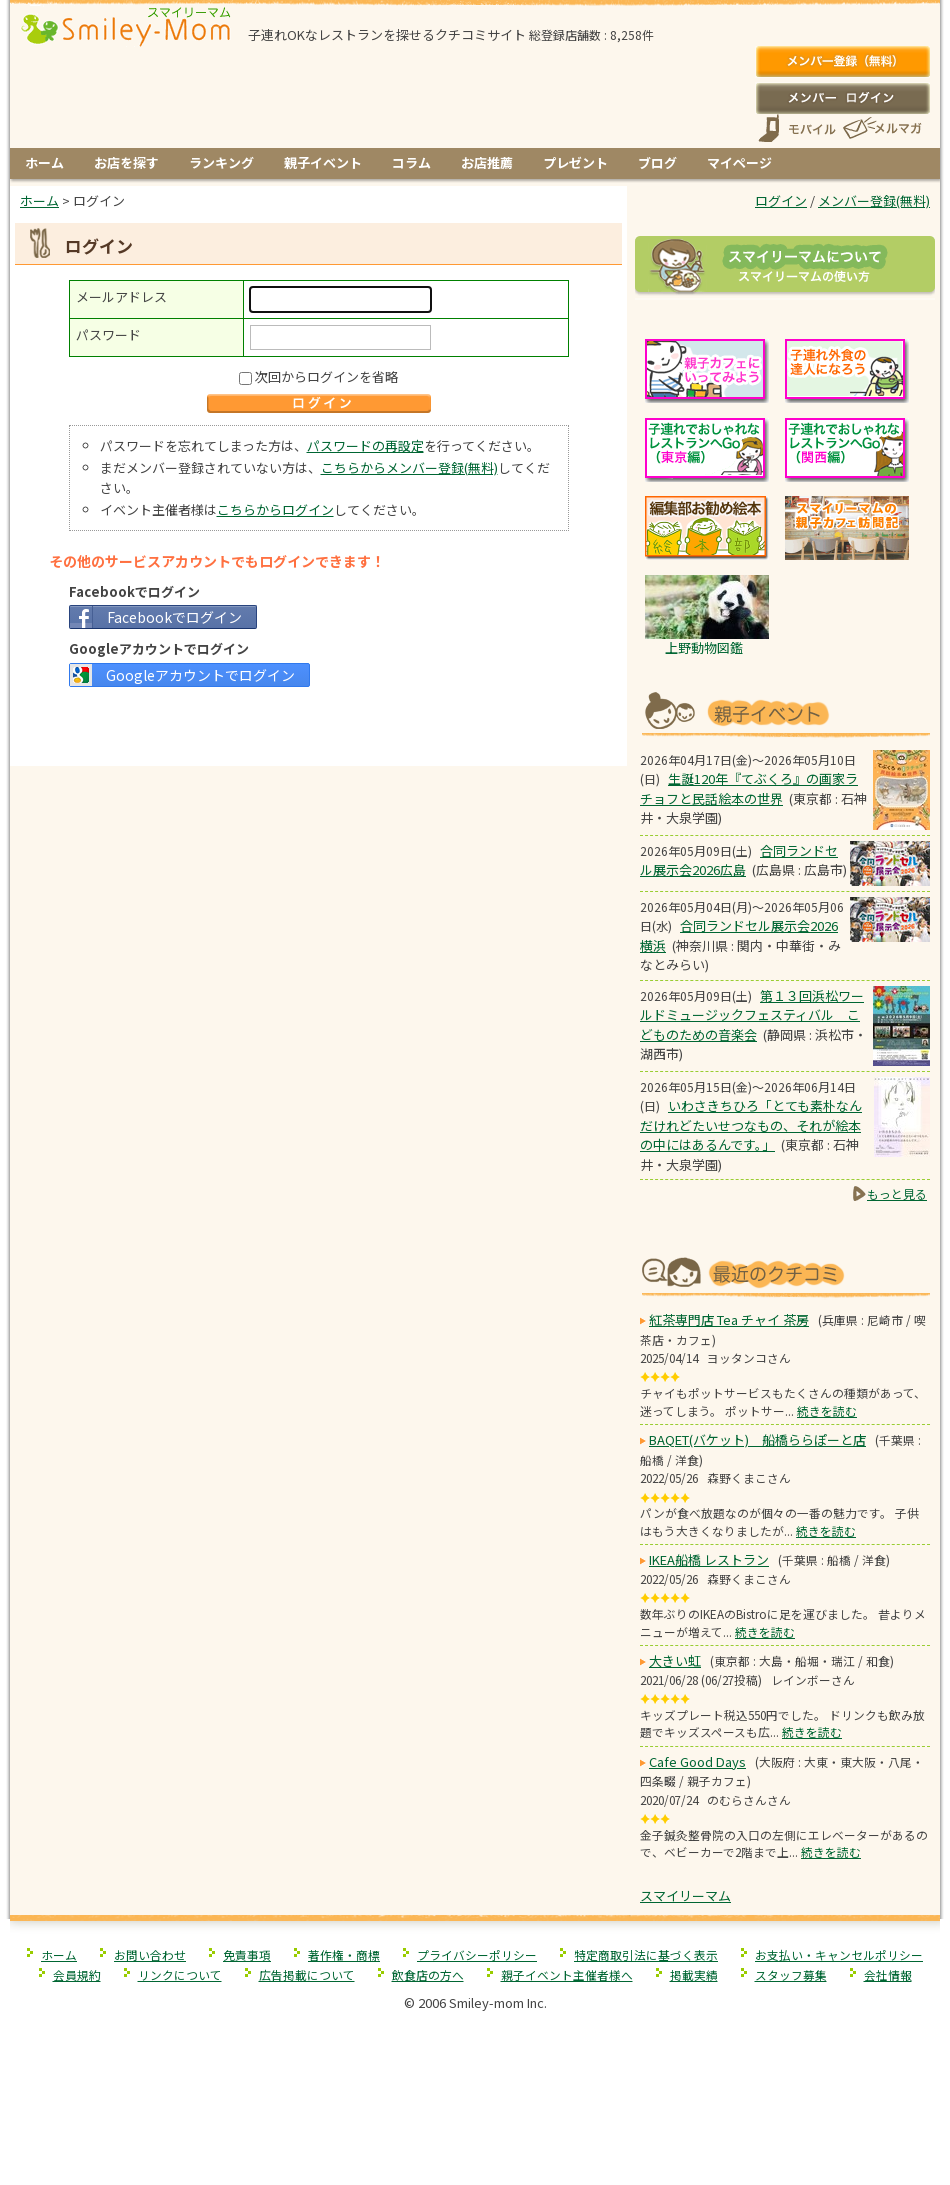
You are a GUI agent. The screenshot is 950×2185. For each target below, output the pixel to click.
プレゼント (575, 162)
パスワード (108, 334)
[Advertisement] (319, 724)
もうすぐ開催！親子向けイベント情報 (785, 711)
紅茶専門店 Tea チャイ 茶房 (729, 1319)
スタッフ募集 (791, 1974)
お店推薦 (487, 162)
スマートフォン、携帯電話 (797, 128)
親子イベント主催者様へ (567, 1974)
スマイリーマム (685, 1895)
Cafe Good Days (697, 1761)
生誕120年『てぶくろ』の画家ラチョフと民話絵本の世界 (749, 788)
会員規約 (77, 1974)
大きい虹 (675, 1660)
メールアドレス (121, 296)
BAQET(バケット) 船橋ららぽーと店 (757, 1439)
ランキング (221, 162)
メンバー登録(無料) (842, 62)
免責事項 (247, 1954)
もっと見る (897, 1193)
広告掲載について (307, 1974)
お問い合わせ (150, 1954)
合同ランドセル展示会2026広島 (739, 860)
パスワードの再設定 (365, 445)
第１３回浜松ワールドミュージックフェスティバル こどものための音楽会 (752, 1015)
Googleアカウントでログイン (200, 675)
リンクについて (180, 1974)
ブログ (657, 162)
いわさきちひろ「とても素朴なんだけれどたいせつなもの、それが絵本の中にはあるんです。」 (751, 1125)
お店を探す (126, 162)
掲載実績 (694, 1974)
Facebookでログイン (174, 617)
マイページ (739, 162)
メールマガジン (881, 128)
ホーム (44, 162)
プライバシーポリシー (477, 1954)
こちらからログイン (275, 509)
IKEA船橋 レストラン (709, 1559)
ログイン (842, 98)
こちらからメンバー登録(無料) (409, 467)
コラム (411, 162)
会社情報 (888, 1974)
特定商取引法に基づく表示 (646, 1954)
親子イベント (323, 162)
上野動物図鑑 (704, 647)
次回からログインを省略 (326, 376)
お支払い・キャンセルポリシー (839, 1954)
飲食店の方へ (428, 1974)
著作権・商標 (344, 1954)
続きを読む (827, 1410)
